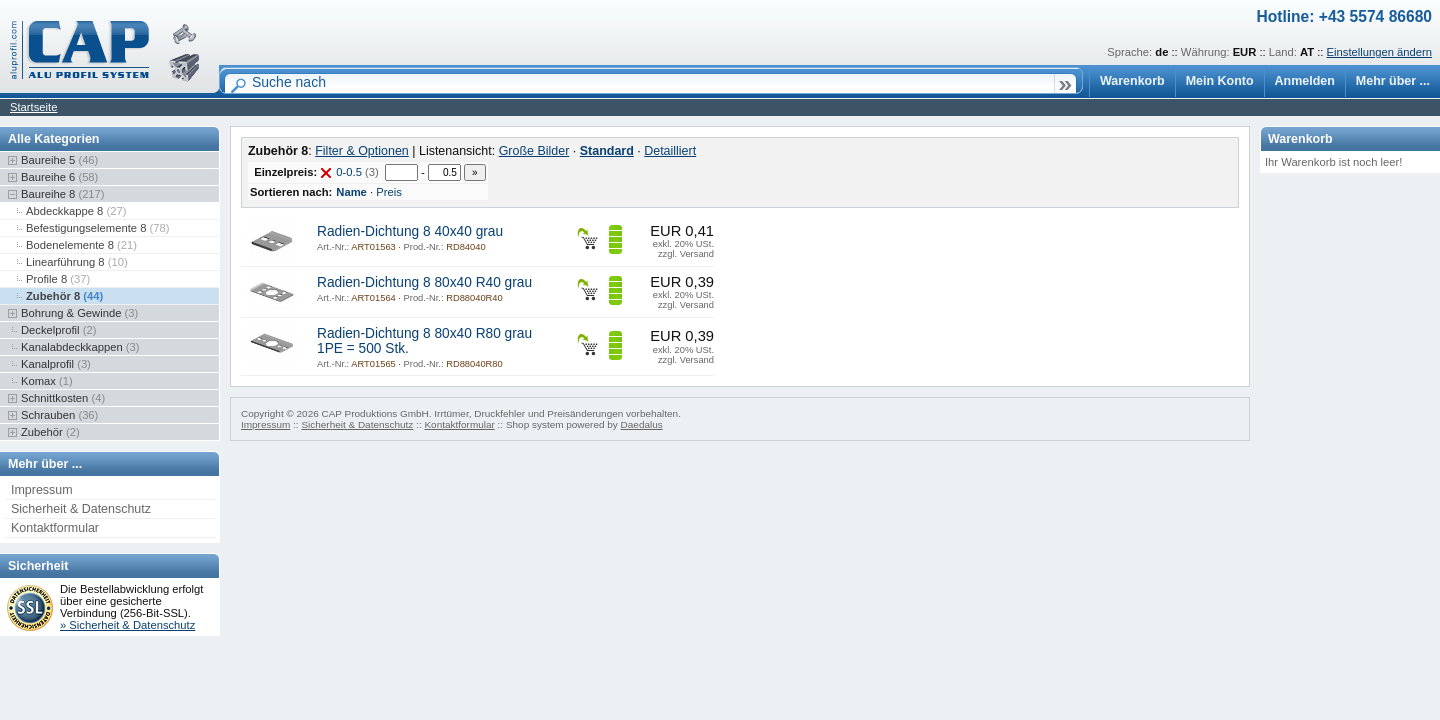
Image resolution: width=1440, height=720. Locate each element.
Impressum (42, 490)
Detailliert (670, 151)
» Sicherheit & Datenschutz (127, 625)
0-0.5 (349, 172)
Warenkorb (1132, 81)
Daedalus (642, 424)
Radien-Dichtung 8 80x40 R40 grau (424, 282)
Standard (607, 151)
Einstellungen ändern (1379, 52)
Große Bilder (534, 151)
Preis (389, 192)
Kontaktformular (55, 528)
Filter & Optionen (362, 151)
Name (351, 192)
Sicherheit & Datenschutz (81, 509)
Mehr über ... (1393, 81)
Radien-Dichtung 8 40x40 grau (410, 231)
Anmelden (1305, 81)
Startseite (33, 107)
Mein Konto (1220, 81)
